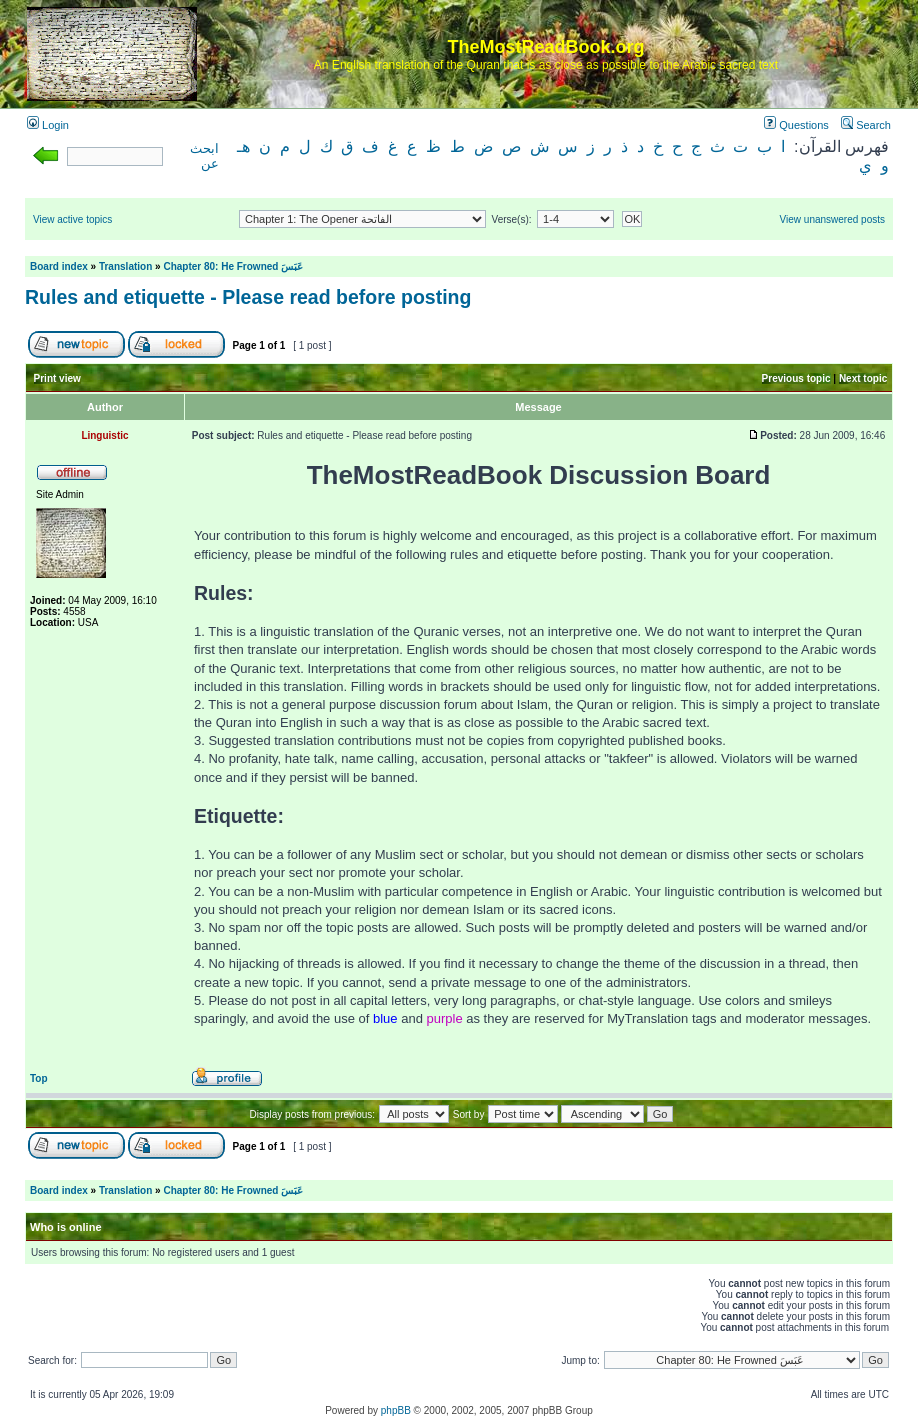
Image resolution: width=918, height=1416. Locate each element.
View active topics (72, 219)
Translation (125, 266)
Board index (59, 266)
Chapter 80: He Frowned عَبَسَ (233, 266)
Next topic (863, 378)
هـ (243, 146)
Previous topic (796, 378)
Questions (796, 125)
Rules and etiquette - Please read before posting (248, 297)
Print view (57, 378)
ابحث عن (204, 156)
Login (48, 125)
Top (39, 1078)
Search (866, 125)
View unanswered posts (832, 219)
